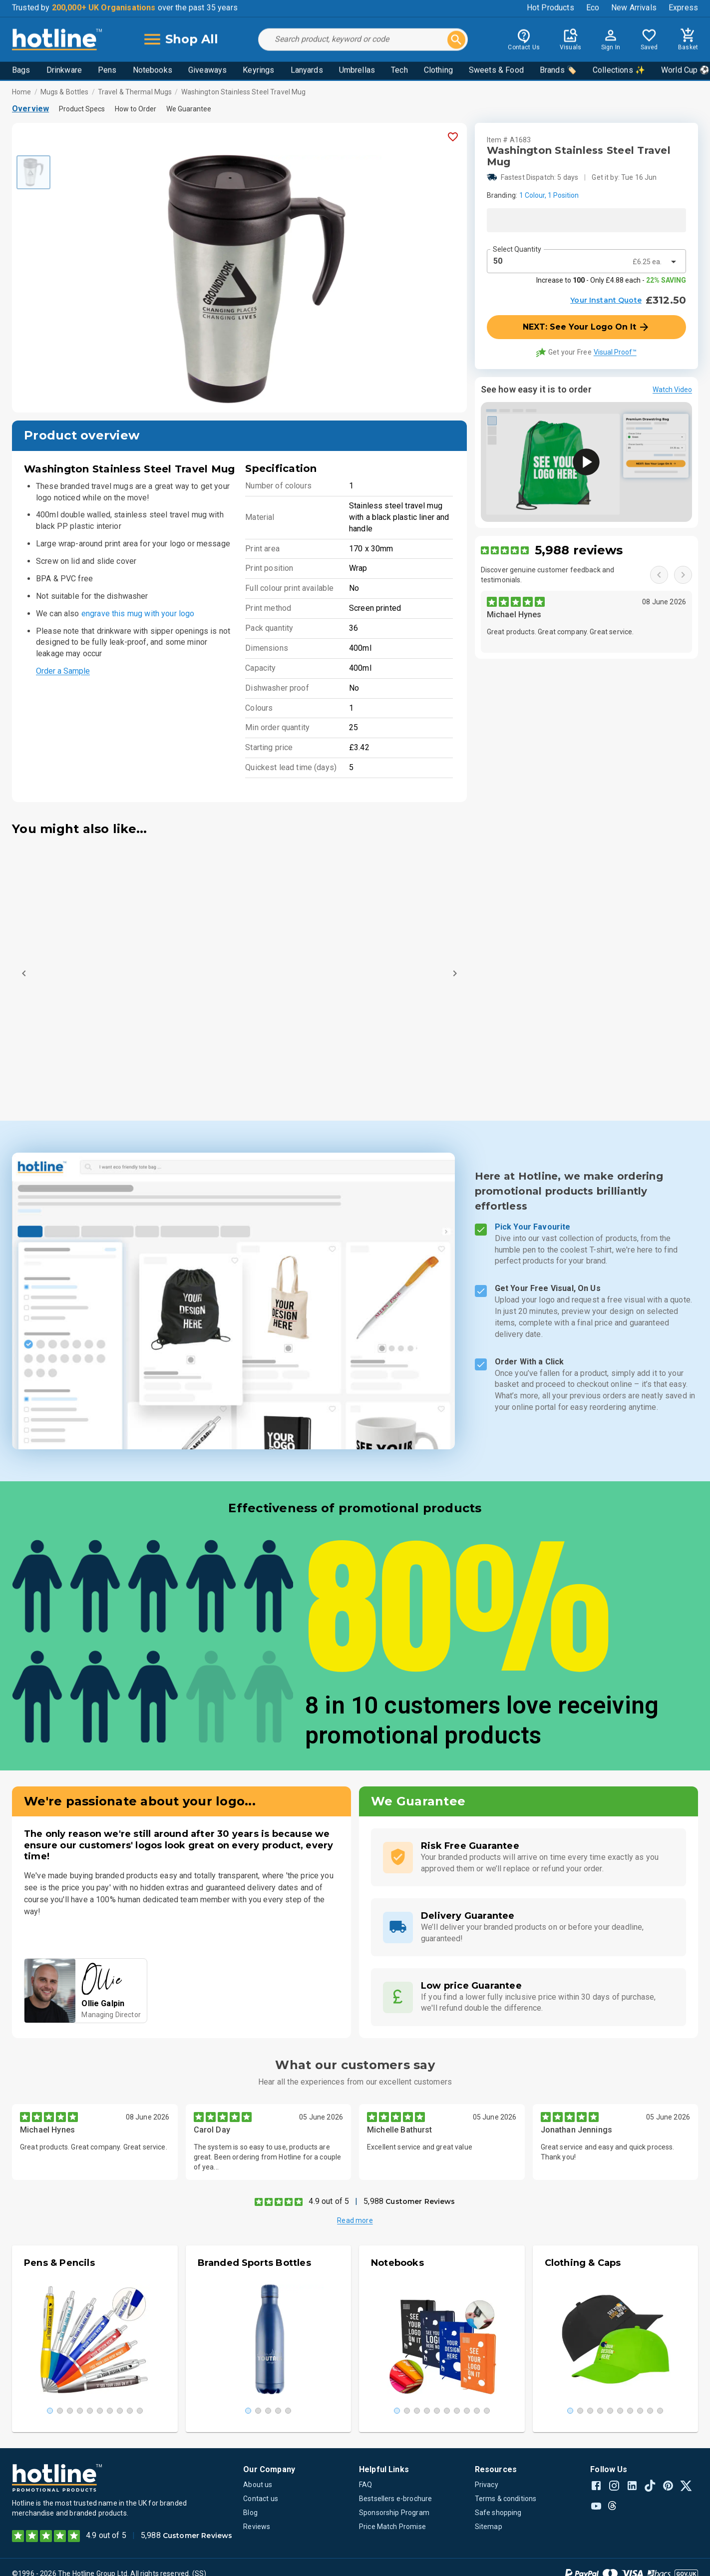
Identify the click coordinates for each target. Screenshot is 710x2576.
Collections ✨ (619, 71)
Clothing (438, 71)
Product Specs (82, 109)
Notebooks (152, 71)
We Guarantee (188, 109)
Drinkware (64, 71)
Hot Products (550, 8)
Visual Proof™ (615, 352)
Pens (107, 71)
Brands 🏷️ (558, 71)
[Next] (455, 973)
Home (21, 92)
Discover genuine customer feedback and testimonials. (548, 575)
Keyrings (258, 71)
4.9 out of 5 (329, 2201)
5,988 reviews (579, 550)
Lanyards (307, 71)
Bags (21, 71)
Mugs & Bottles (64, 92)
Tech (399, 71)
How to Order (135, 109)
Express (683, 8)
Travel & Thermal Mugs (135, 92)
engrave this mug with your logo (138, 613)
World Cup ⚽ (685, 71)
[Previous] (24, 973)
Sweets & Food (496, 71)
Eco (592, 8)
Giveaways (207, 71)
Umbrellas (357, 71)
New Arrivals (634, 8)
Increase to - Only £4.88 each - (611, 280)
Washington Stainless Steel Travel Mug (243, 92)
